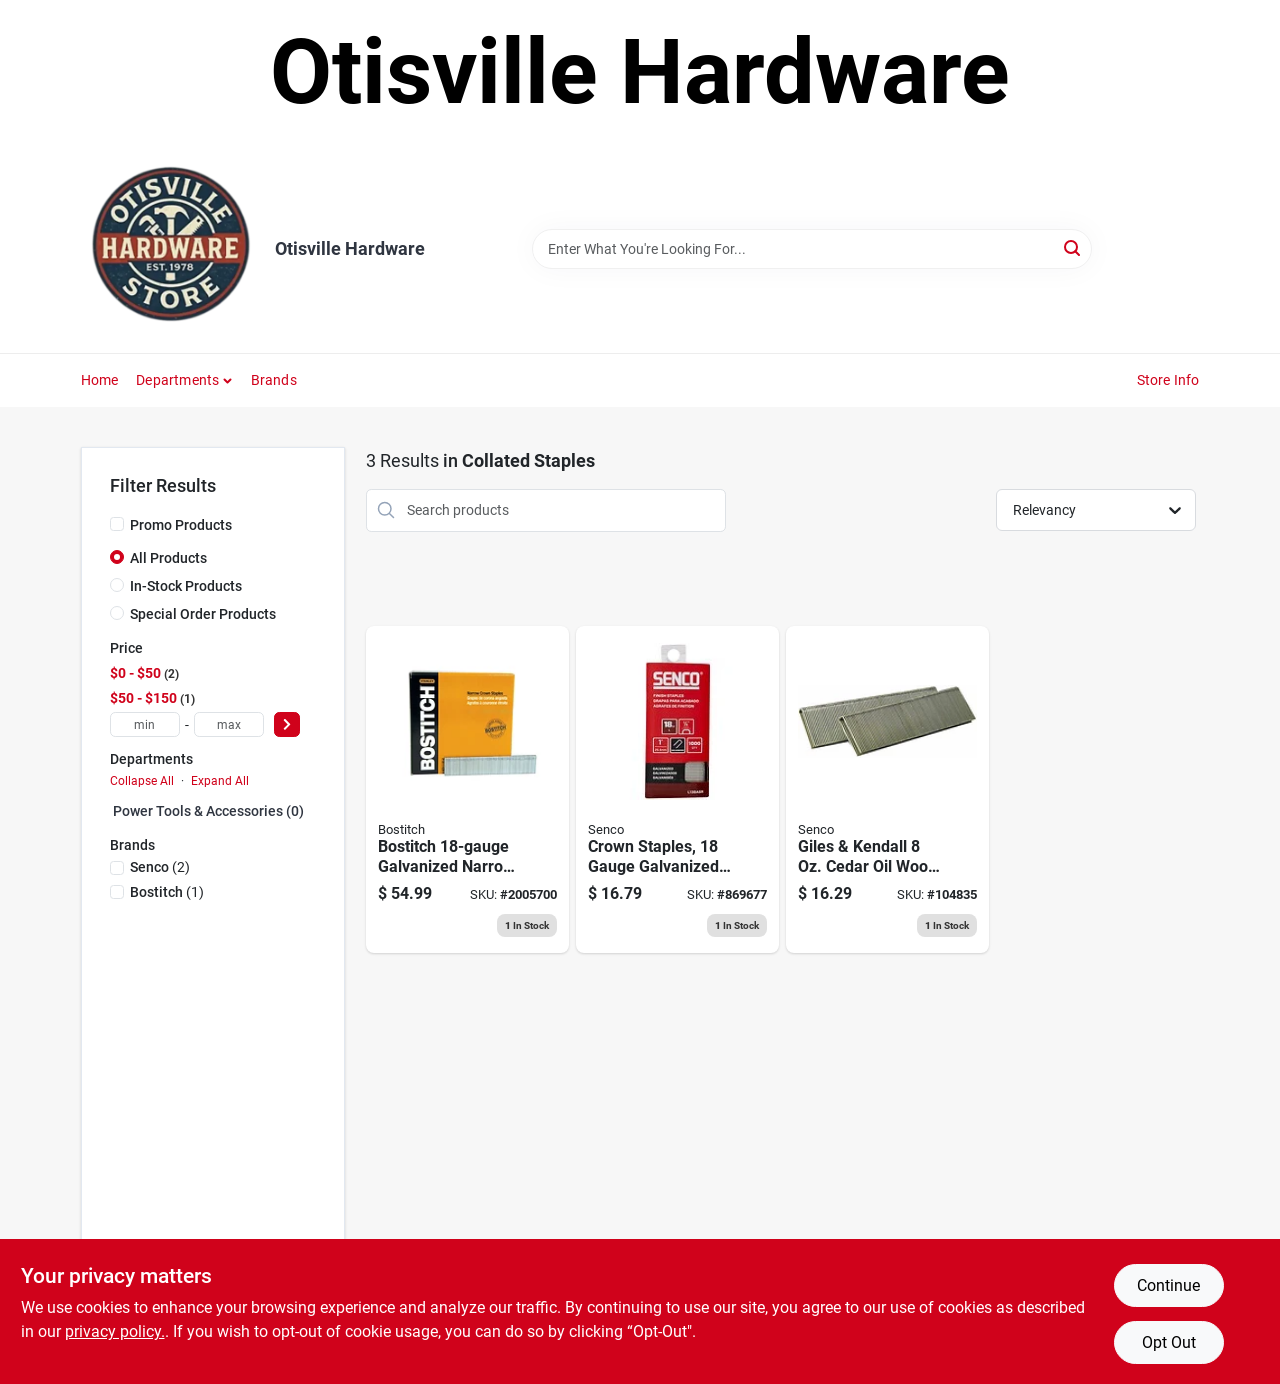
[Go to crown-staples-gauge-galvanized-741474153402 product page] (677, 790)
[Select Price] (287, 724)
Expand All (220, 781)
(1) (167, 892)
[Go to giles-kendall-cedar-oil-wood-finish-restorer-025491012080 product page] (887, 790)
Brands (274, 380)
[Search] (1073, 247)
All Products (168, 558)
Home (100, 380)
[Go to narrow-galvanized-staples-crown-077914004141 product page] (467, 790)
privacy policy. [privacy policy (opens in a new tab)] (115, 1331)
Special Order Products (203, 614)
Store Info (1168, 380)
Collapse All (142, 781)
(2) (160, 867)
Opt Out (1169, 1342)
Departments (177, 380)
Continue (1168, 1285)
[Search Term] (812, 249)
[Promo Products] (117, 524)
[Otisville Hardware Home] (171, 249)
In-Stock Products (186, 586)
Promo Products (181, 525)
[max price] (229, 724)
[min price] (145, 724)
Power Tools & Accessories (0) (208, 811)
